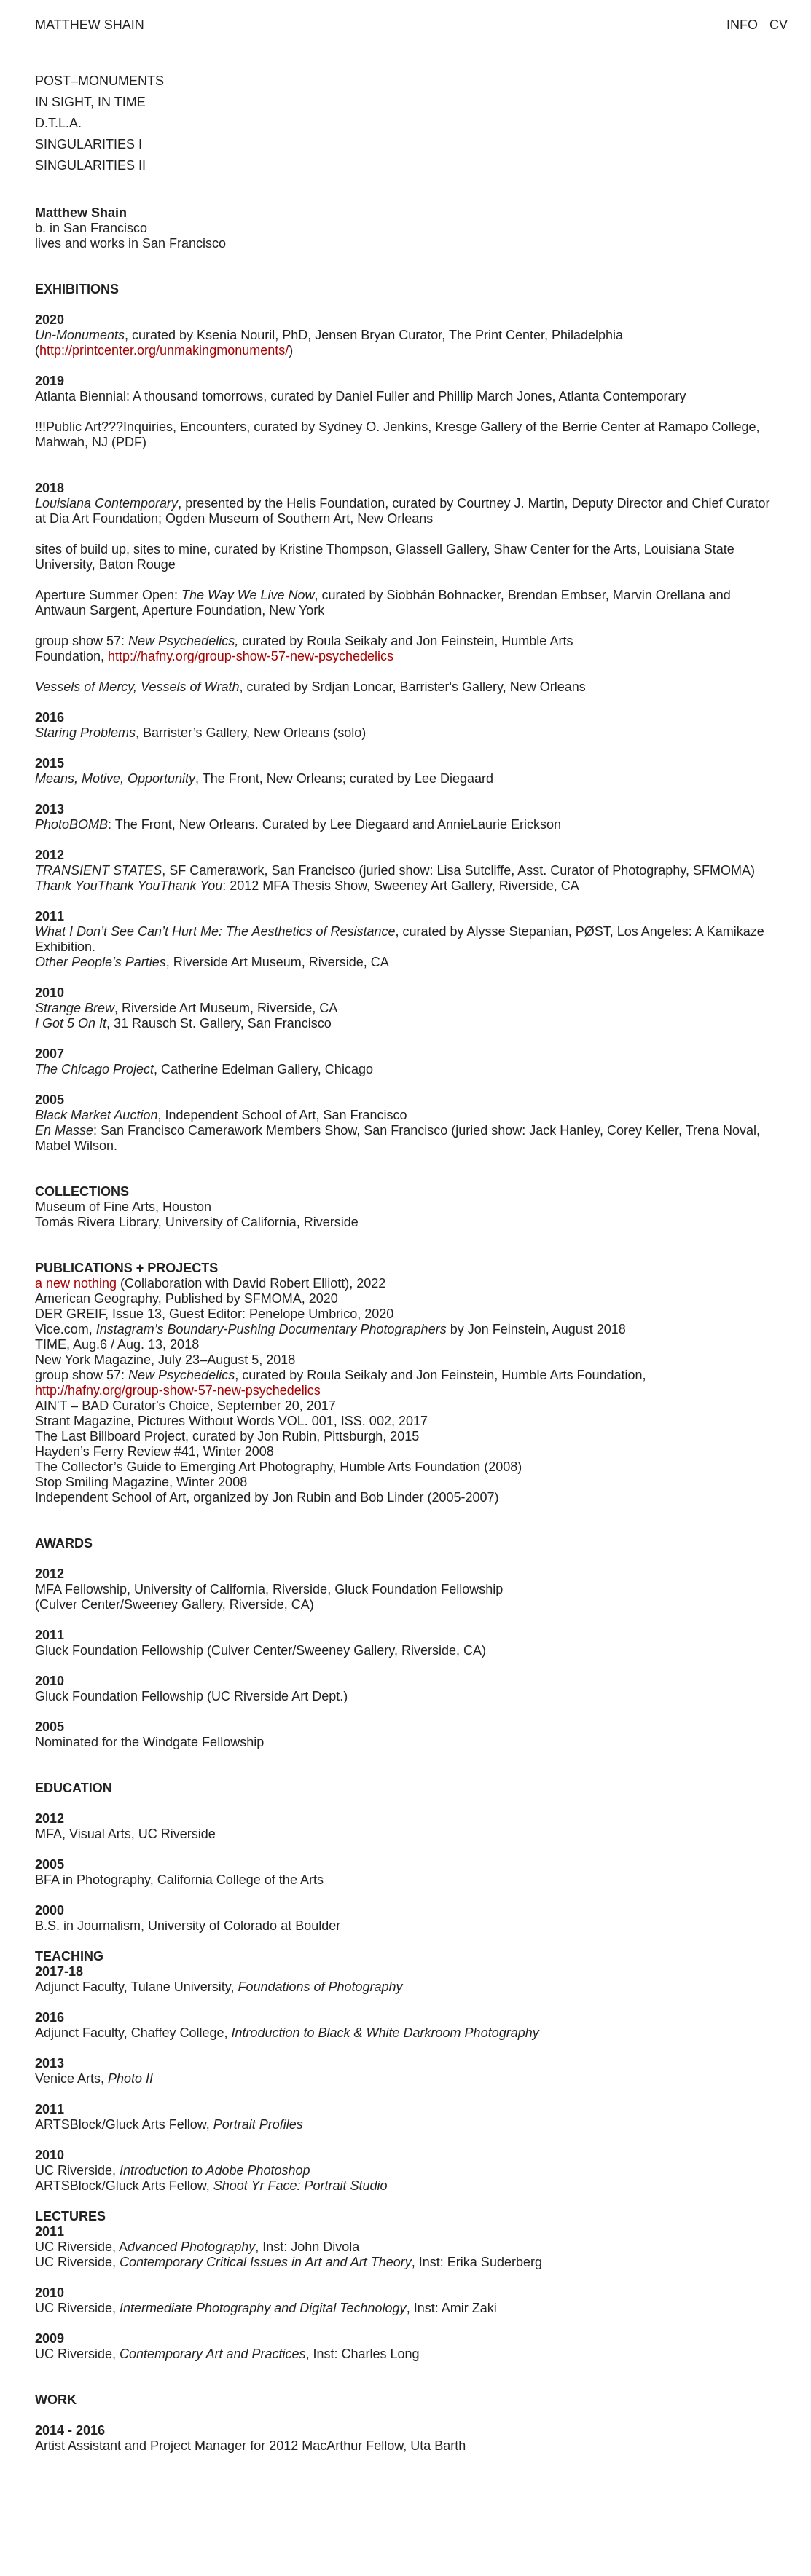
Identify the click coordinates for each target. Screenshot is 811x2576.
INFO (742, 24)
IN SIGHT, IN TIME (90, 102)
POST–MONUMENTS (99, 81)
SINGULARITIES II (90, 165)
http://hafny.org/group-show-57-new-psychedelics (250, 656)
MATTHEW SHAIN (89, 24)
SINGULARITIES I (88, 144)
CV (778, 24)
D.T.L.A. (58, 123)
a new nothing (76, 1283)
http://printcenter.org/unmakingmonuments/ (164, 350)
